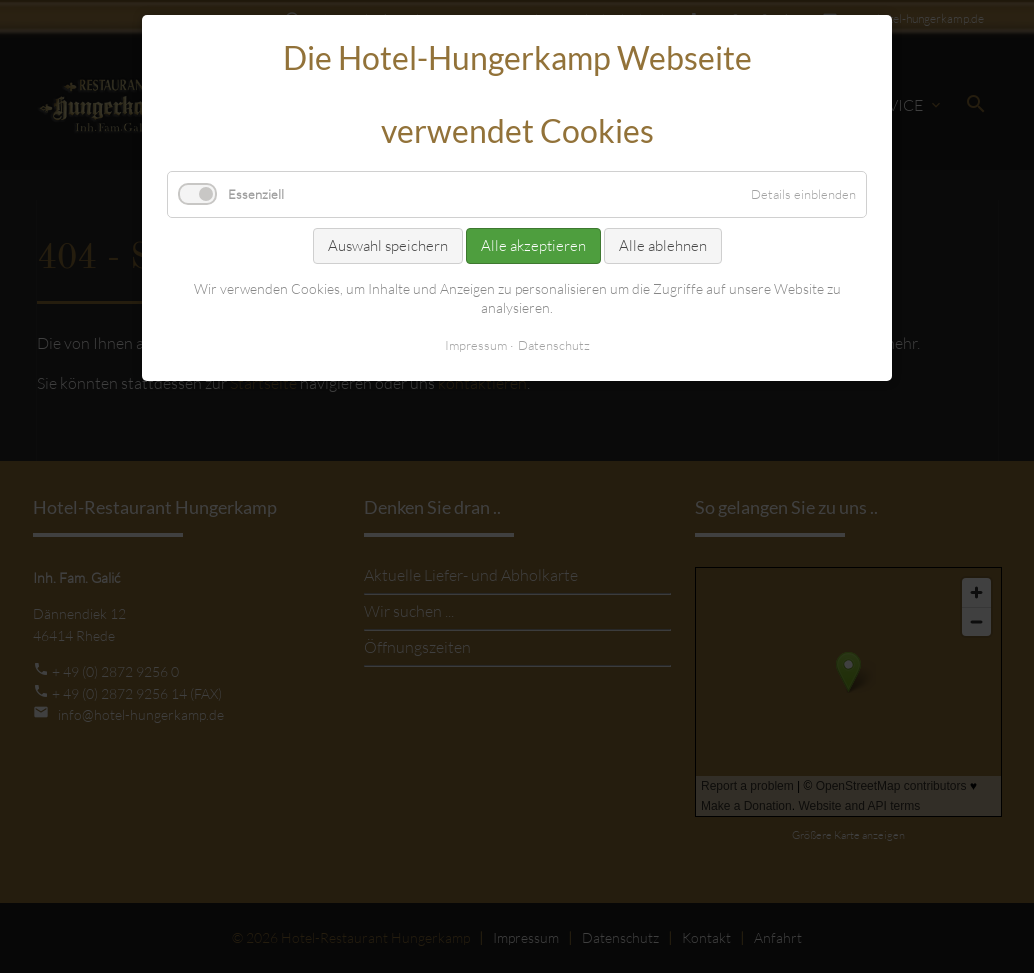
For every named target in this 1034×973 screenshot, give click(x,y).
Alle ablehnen (663, 245)
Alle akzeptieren (533, 245)
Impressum (476, 345)
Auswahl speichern (388, 245)
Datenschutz (554, 345)
